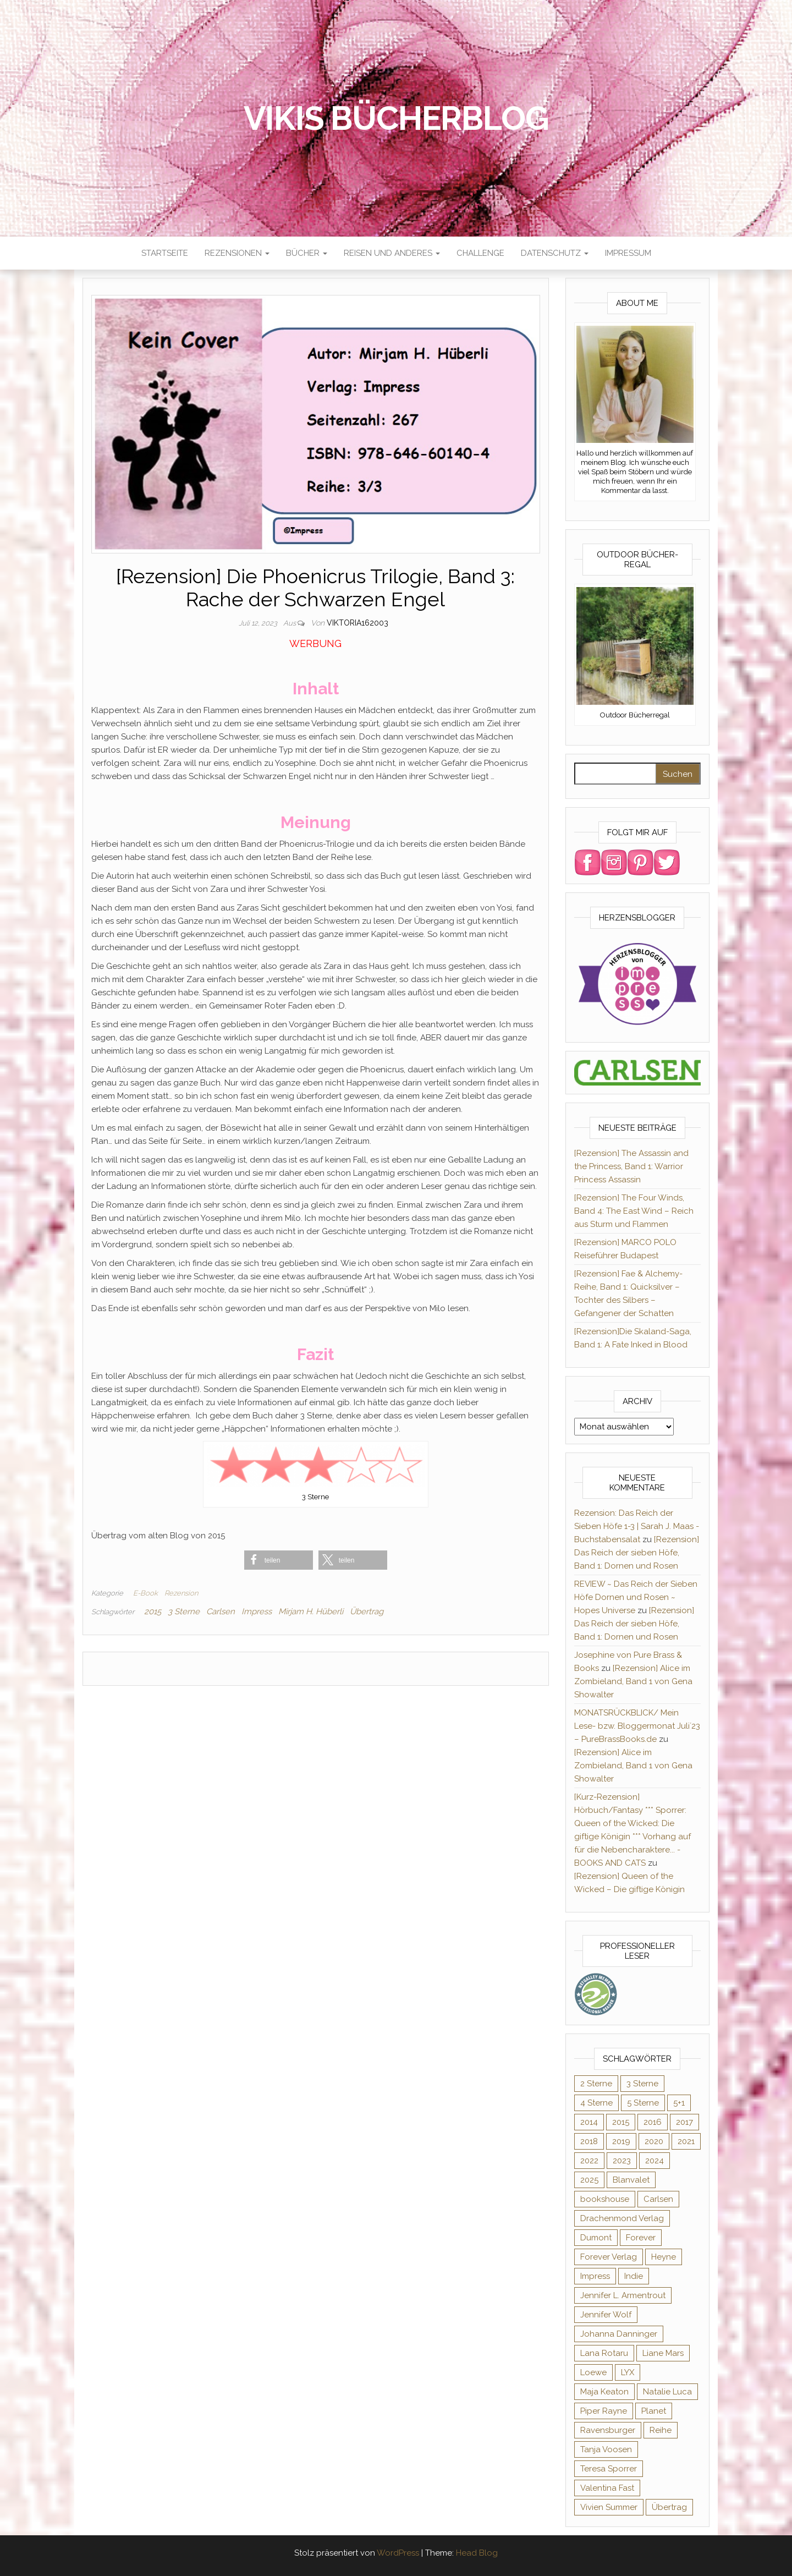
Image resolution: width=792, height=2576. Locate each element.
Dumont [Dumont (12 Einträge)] (596, 2238)
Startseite (164, 253)
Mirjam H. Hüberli (310, 1611)
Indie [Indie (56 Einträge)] (633, 2276)
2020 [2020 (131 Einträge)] (654, 2141)
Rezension (181, 1593)
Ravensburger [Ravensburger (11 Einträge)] (607, 2430)
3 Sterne (184, 1611)
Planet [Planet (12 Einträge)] (653, 2411)
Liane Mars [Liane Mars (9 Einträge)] (663, 2353)
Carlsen (220, 1611)
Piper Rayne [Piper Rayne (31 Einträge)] (603, 2411)
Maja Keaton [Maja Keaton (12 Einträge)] (604, 2392)
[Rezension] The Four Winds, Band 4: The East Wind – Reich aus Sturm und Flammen (634, 1211)
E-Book (145, 1593)
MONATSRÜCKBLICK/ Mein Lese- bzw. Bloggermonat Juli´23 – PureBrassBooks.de (637, 1726)
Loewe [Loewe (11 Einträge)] (593, 2372)
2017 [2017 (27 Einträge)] (684, 2122)
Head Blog (477, 2553)
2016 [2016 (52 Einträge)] (653, 2122)
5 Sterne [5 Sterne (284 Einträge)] (643, 2103)
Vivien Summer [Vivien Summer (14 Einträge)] (608, 2507)
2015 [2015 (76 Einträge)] (620, 2122)
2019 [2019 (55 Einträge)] (621, 2141)
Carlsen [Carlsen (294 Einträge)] (658, 2199)
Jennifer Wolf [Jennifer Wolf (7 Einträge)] (605, 2315)
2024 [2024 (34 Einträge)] (654, 2161)
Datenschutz (554, 253)
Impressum (628, 253)
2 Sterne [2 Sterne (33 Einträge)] (596, 2084)
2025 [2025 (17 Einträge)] (589, 2180)
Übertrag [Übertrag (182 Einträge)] (669, 2507)
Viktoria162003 (357, 622)
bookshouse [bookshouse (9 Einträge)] (604, 2199)
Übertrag (366, 1611)
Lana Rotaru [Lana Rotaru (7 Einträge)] (604, 2353)
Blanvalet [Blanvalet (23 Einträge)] (631, 2180)
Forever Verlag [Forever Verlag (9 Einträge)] (608, 2257)
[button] (278, 1560)
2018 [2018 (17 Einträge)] (589, 2141)
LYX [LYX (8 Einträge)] (627, 2372)
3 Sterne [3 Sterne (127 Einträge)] (642, 2084)
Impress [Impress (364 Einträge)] (595, 2276)
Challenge (480, 253)
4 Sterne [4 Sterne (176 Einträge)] (596, 2103)
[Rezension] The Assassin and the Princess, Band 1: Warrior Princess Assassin (631, 1166)
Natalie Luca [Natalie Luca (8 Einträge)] (667, 2392)
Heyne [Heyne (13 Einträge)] (663, 2257)
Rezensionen (237, 253)
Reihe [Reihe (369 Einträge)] (661, 2430)
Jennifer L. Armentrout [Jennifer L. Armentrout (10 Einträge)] (623, 2295)
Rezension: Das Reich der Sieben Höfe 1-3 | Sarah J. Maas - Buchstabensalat (636, 1526)
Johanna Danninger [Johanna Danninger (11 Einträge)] (618, 2334)
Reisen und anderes (392, 253)
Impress (256, 1611)
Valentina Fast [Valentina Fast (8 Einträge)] (607, 2488)
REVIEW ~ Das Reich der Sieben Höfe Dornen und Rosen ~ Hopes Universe (635, 1597)
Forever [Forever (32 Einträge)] (641, 2238)
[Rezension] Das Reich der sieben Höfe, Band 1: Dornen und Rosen (636, 1552)
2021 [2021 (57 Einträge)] (686, 2141)
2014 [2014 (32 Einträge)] (589, 2122)
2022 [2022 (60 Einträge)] (589, 2161)
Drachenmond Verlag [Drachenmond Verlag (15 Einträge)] (622, 2218)
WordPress (398, 2553)
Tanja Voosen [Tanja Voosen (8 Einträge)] (606, 2449)
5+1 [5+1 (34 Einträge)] (679, 2103)
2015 (152, 1611)
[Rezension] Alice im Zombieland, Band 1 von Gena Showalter (633, 1681)
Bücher (306, 253)
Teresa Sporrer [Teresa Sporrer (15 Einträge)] (608, 2469)
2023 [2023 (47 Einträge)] (622, 2161)
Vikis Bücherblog (396, 118)
